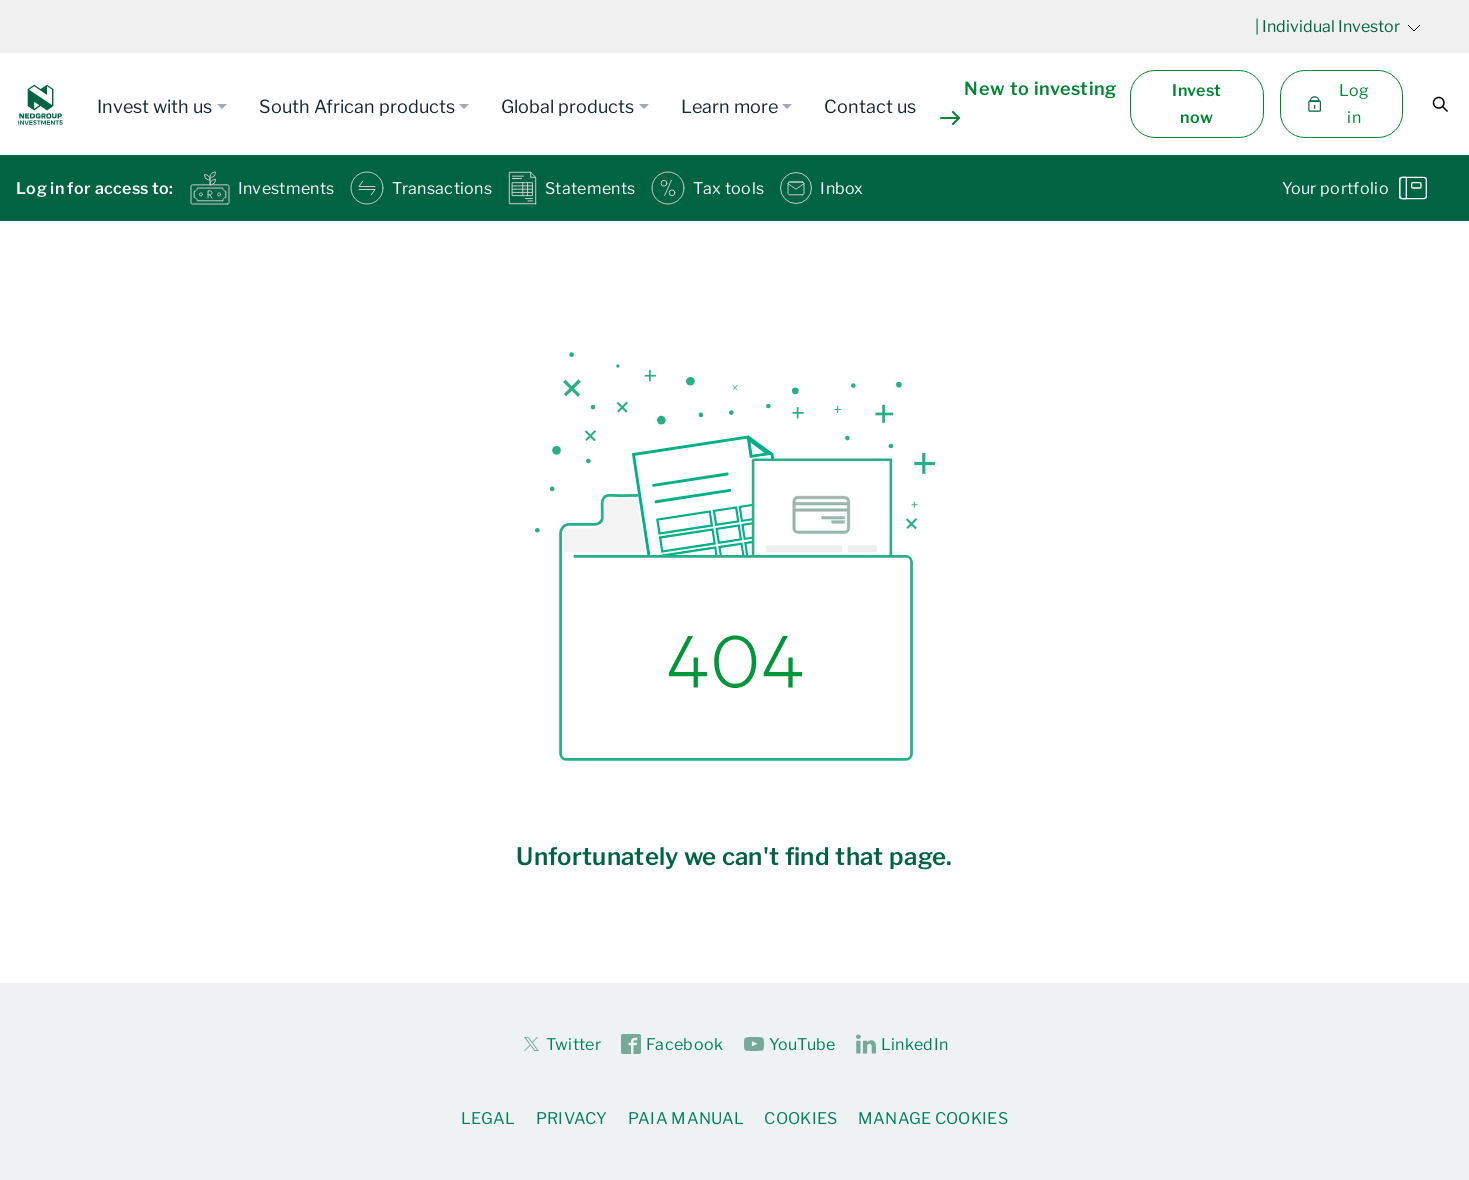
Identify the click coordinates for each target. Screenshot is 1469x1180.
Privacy (572, 1118)
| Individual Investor (1338, 26)
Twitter (561, 1044)
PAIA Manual (686, 1118)
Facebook (672, 1045)
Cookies (800, 1118)
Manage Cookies (933, 1118)
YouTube (790, 1045)
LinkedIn (902, 1045)
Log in (1338, 104)
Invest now (1196, 104)
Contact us (870, 106)
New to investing (1028, 102)
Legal (488, 1118)
